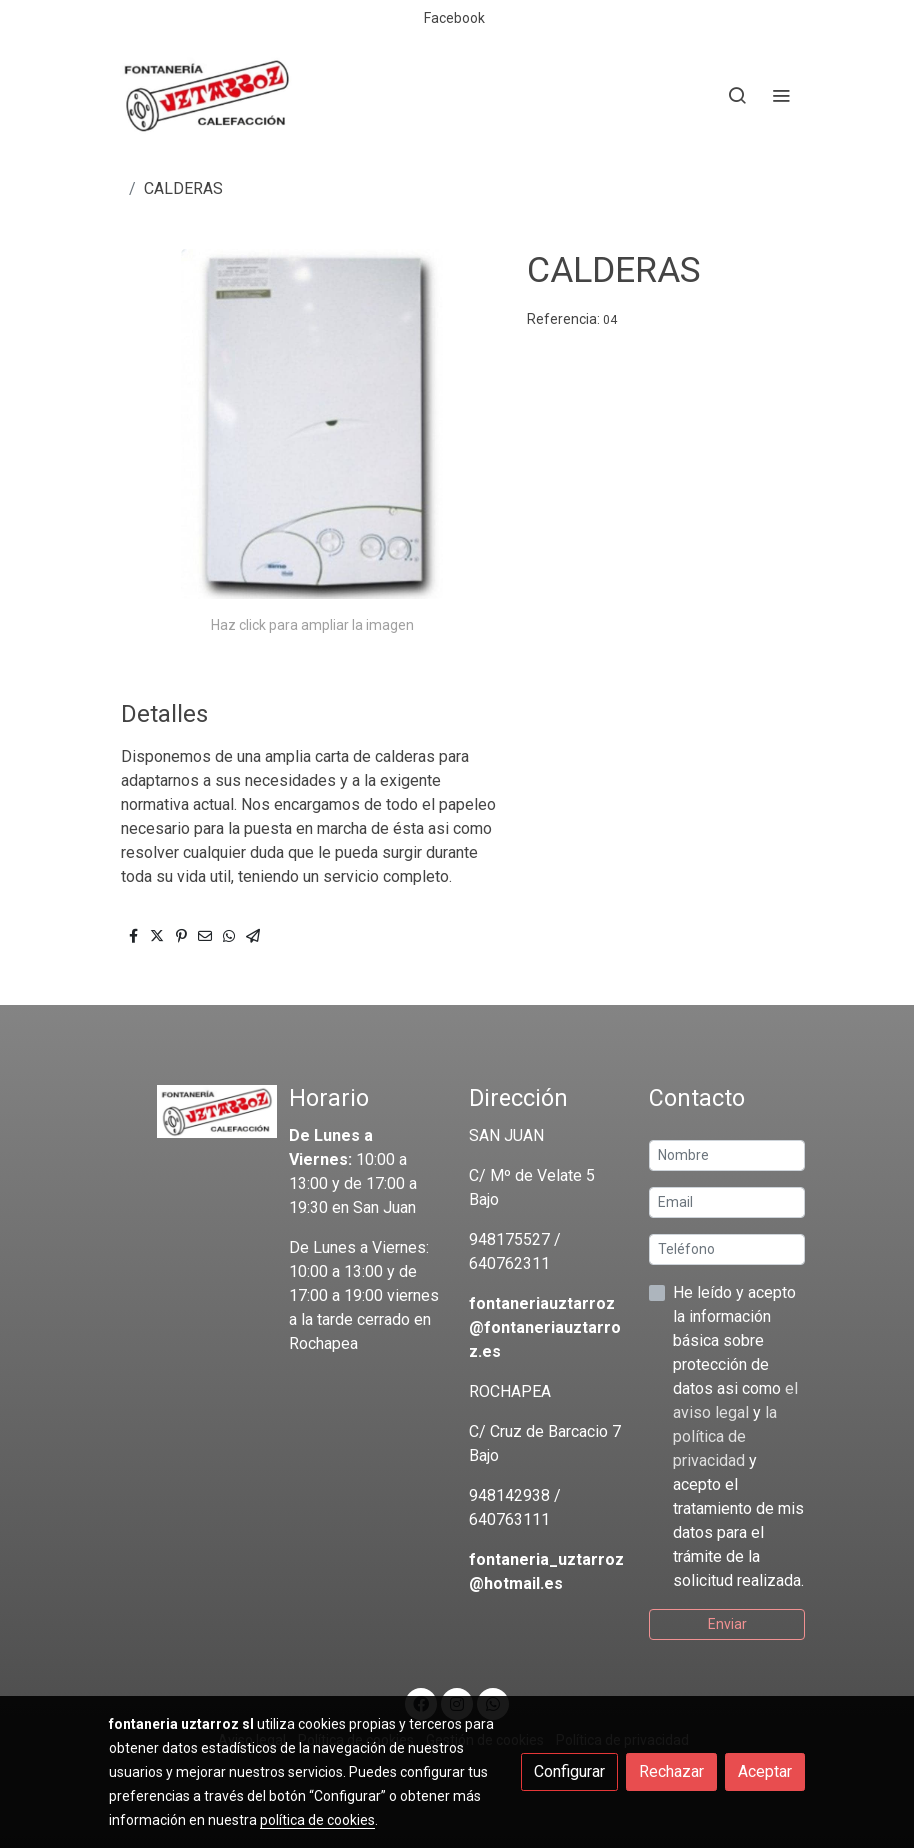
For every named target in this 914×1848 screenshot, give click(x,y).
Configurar (569, 1771)
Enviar (727, 1624)
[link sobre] (187, 1111)
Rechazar (671, 1771)
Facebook (454, 18)
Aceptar (765, 1771)
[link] (207, 95)
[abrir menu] (781, 95)
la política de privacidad (725, 1436)
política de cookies (317, 1820)
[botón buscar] (737, 95)
